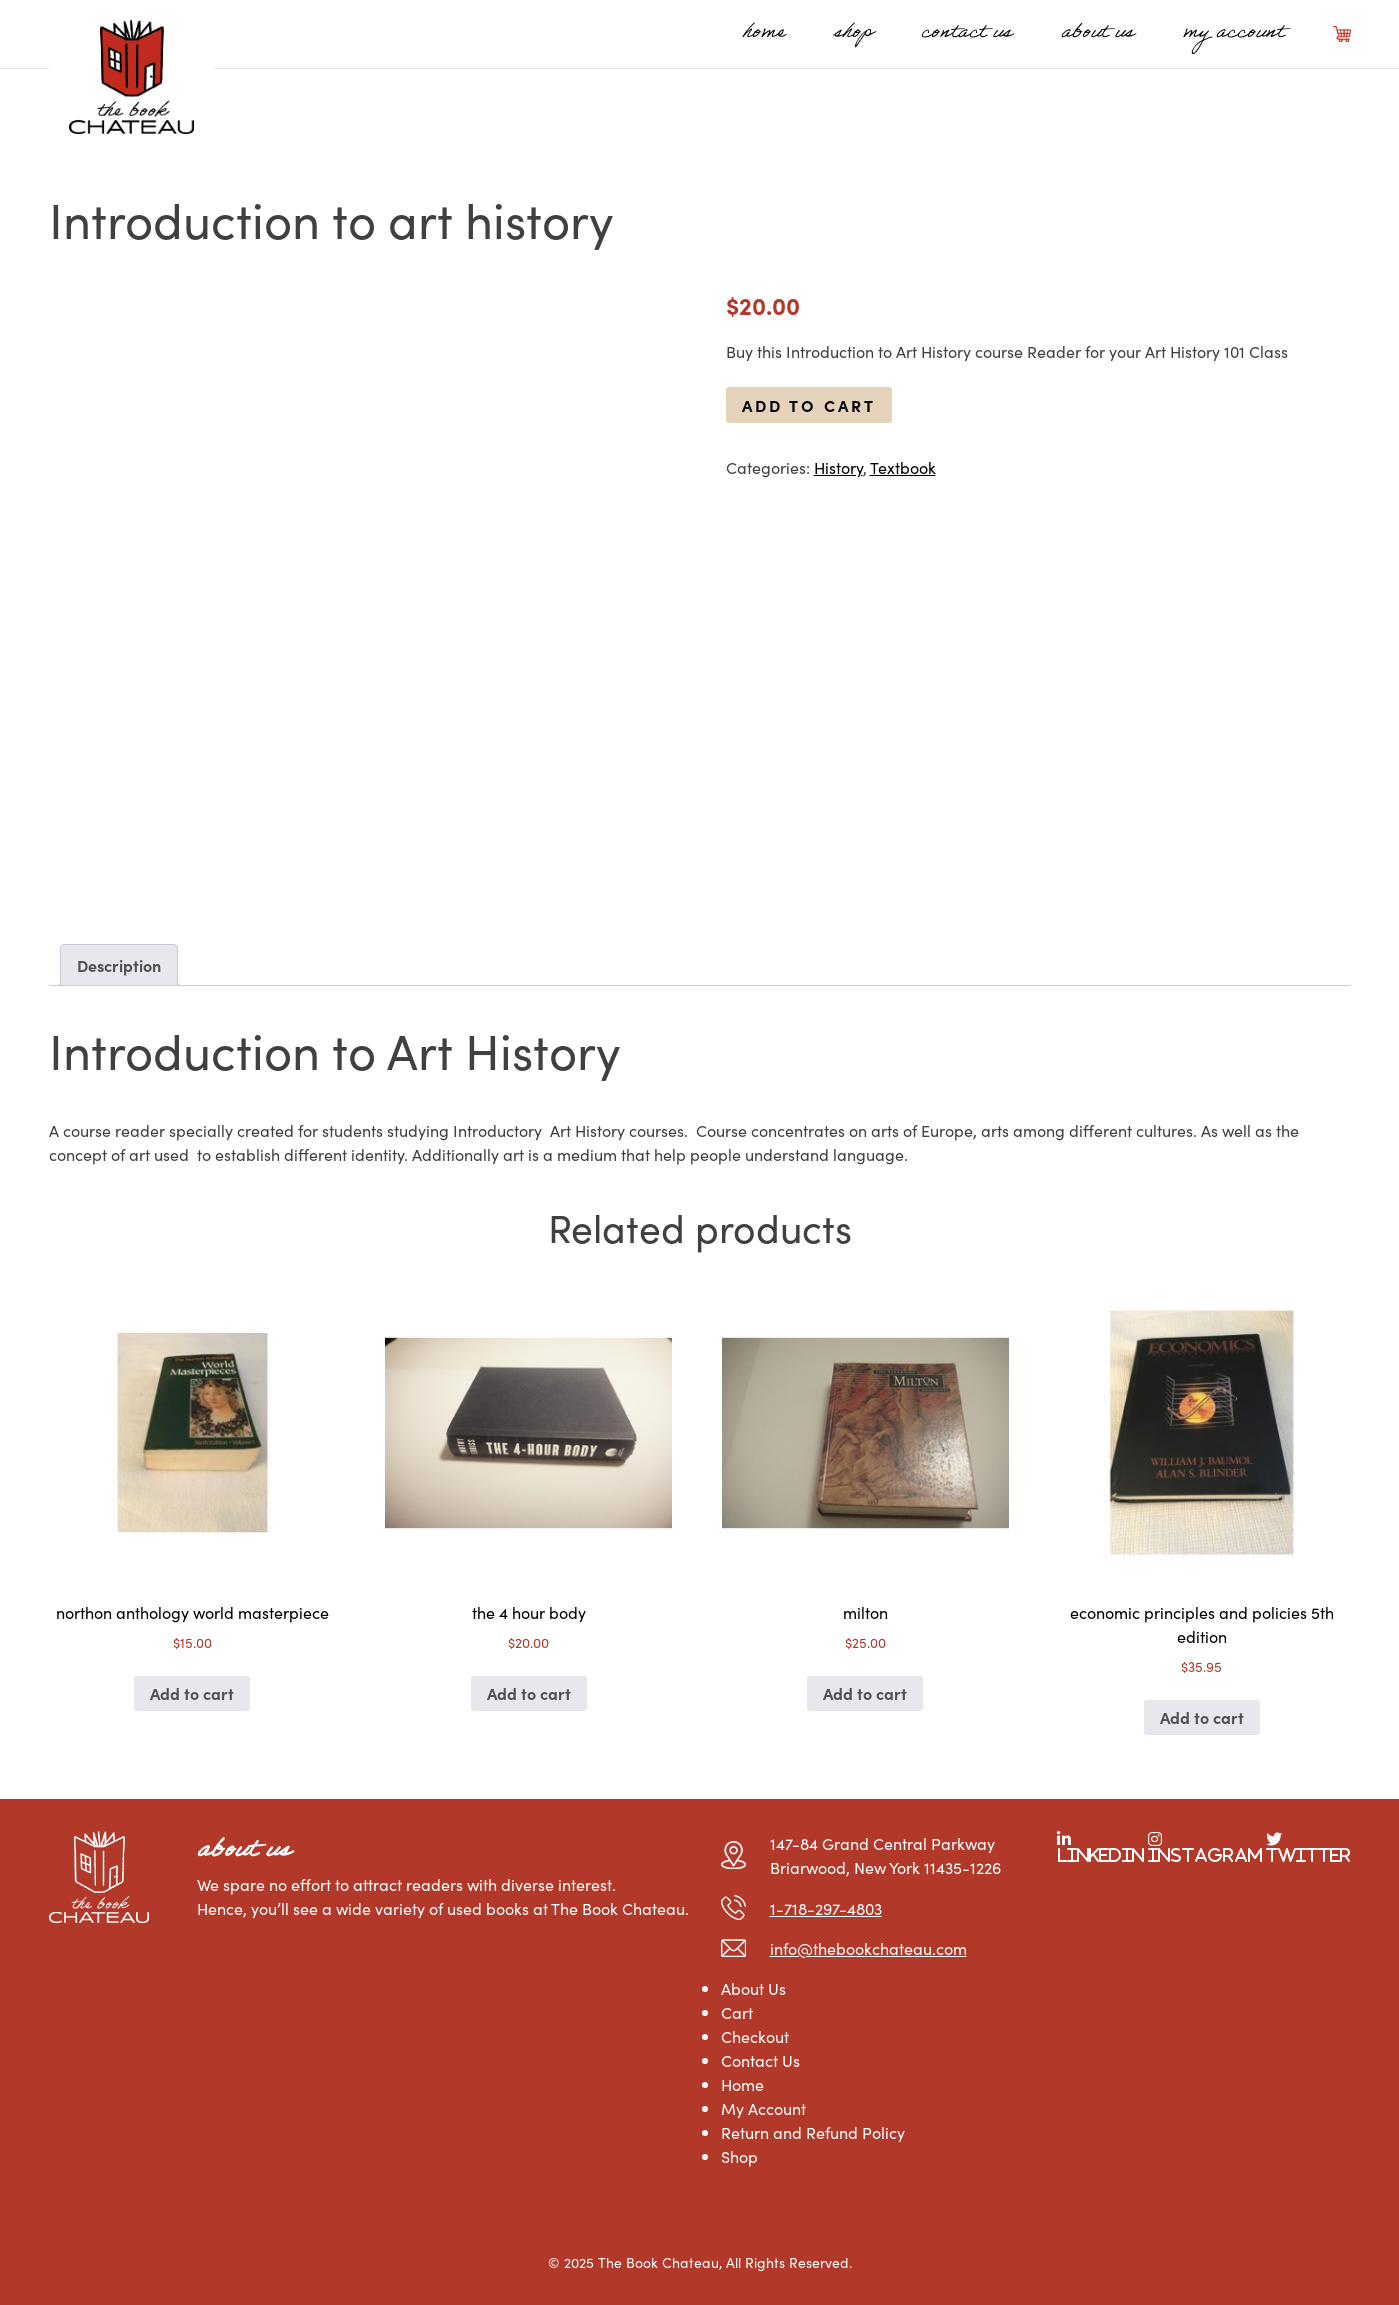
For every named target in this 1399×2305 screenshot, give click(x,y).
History (838, 467)
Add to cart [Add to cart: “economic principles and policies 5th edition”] (1202, 1717)
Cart (1342, 34)
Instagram (1205, 1855)
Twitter (1308, 1855)
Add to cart (809, 405)
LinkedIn (1100, 1855)
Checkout (755, 2036)
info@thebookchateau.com (868, 1948)
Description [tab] (119, 965)
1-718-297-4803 (826, 1908)
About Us (1097, 34)
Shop (853, 34)
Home (764, 34)
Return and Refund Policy (813, 2132)
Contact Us (966, 34)
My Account (1233, 34)
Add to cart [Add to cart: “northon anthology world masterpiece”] (192, 1693)
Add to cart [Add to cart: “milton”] (865, 1693)
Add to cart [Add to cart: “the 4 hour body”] (529, 1693)
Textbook (903, 467)
